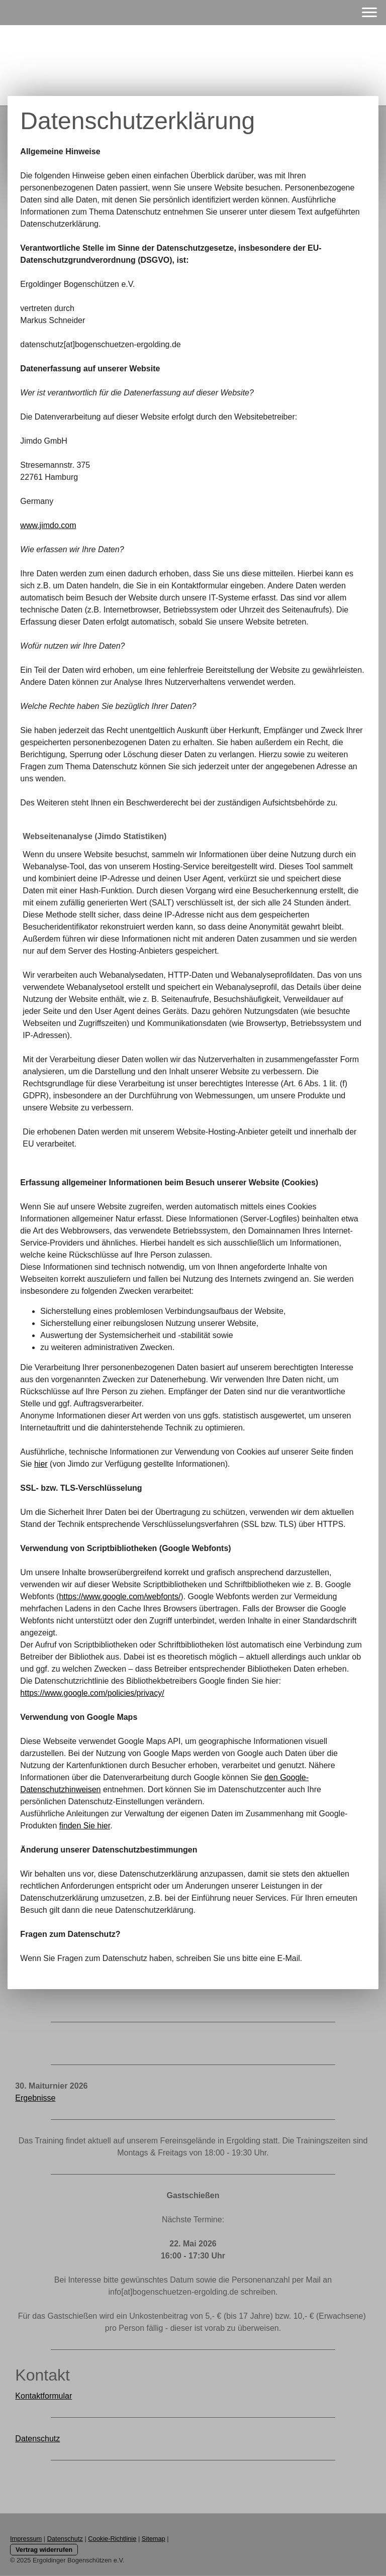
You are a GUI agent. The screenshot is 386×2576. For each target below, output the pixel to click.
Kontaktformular (43, 2396)
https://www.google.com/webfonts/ (119, 1596)
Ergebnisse (35, 2098)
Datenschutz (37, 2438)
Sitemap (153, 2538)
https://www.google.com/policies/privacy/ (92, 1693)
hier (41, 1464)
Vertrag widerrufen (44, 2549)
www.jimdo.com (48, 525)
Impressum (26, 2538)
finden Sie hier (84, 1825)
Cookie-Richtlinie (112, 2538)
